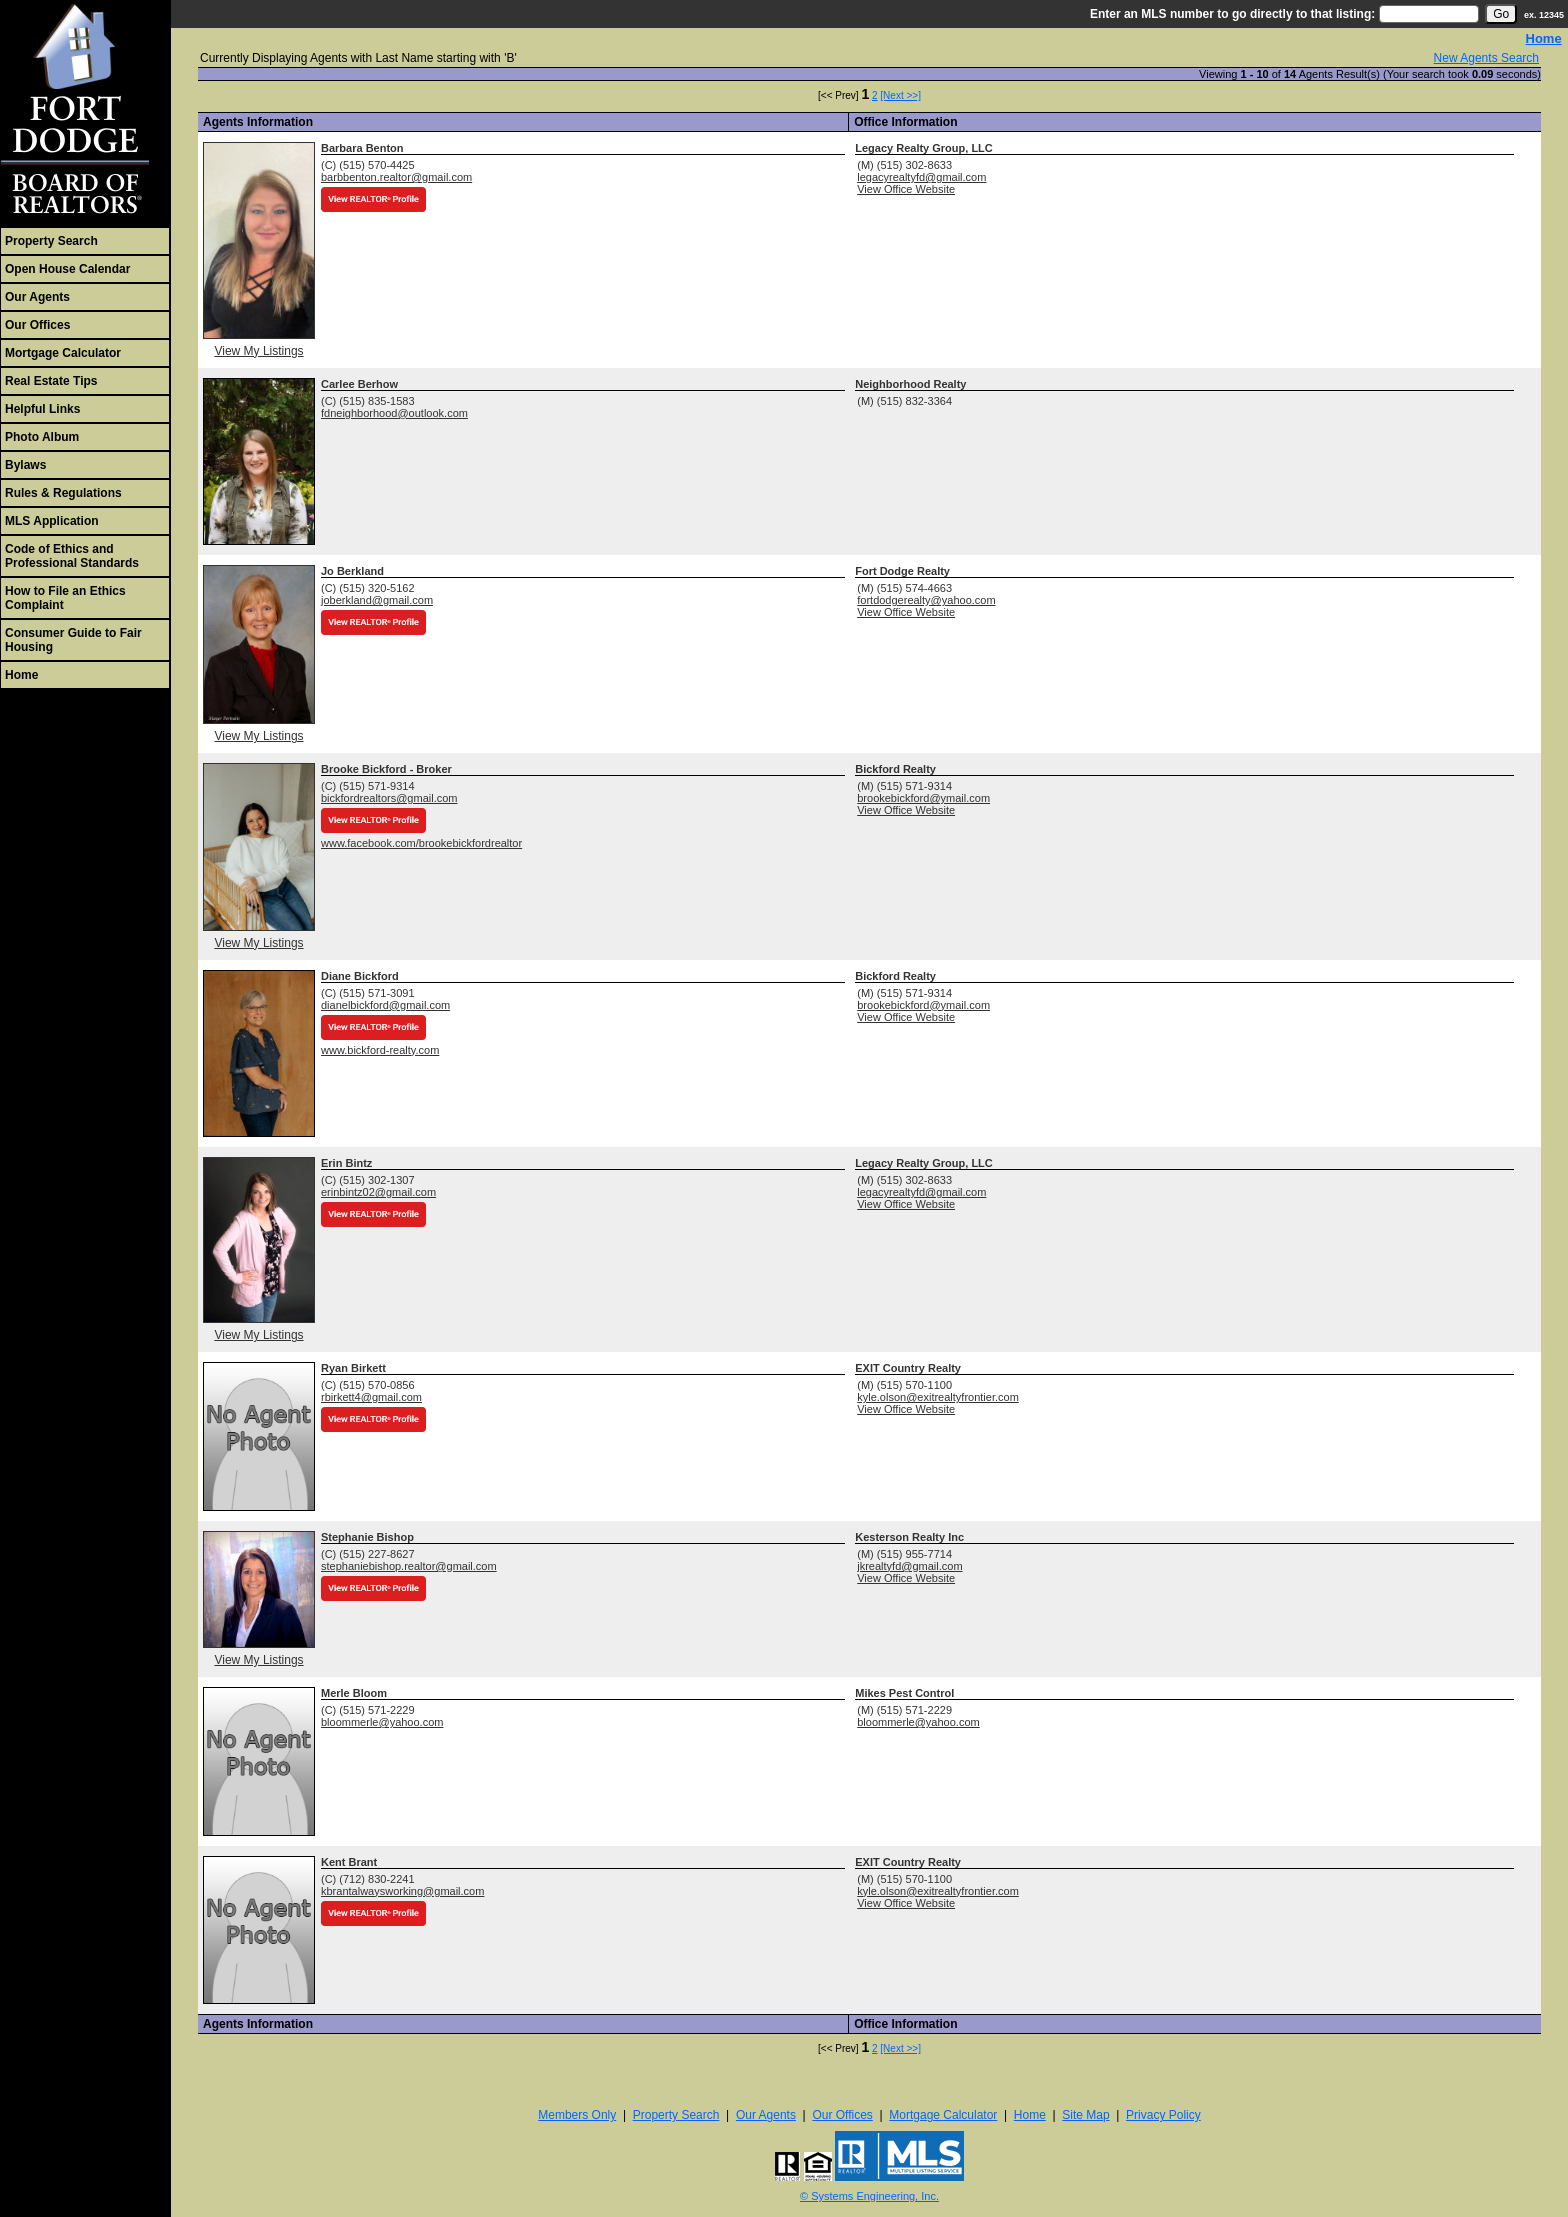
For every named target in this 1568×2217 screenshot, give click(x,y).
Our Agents (37, 297)
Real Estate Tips (51, 381)
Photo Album (42, 437)
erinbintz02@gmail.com (378, 1192)
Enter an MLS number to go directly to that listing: (1232, 14)
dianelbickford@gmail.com (385, 1005)
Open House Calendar (67, 269)
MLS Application (52, 521)
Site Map (1085, 2115)
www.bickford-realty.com (380, 1050)
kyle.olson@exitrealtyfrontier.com (938, 1397)
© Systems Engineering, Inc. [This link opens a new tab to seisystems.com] (869, 2196)
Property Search (51, 241)
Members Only (577, 2115)
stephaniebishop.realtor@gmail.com (409, 1566)
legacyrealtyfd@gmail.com (921, 177)
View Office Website (906, 189)
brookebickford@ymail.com (923, 798)
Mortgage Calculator (63, 353)
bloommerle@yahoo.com (382, 1722)
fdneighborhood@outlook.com (394, 413)
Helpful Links (42, 409)
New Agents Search (1486, 58)
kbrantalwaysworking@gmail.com (402, 1891)
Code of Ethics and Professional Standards (72, 556)
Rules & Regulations (63, 493)
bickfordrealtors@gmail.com (389, 798)
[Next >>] (900, 95)
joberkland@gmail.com (377, 600)
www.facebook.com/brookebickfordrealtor (421, 843)
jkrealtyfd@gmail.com (909, 1566)
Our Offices (37, 325)
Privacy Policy (1163, 2115)
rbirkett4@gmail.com (371, 1397)
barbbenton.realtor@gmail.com (396, 177)
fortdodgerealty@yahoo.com (926, 600)
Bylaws (25, 465)
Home (21, 675)
